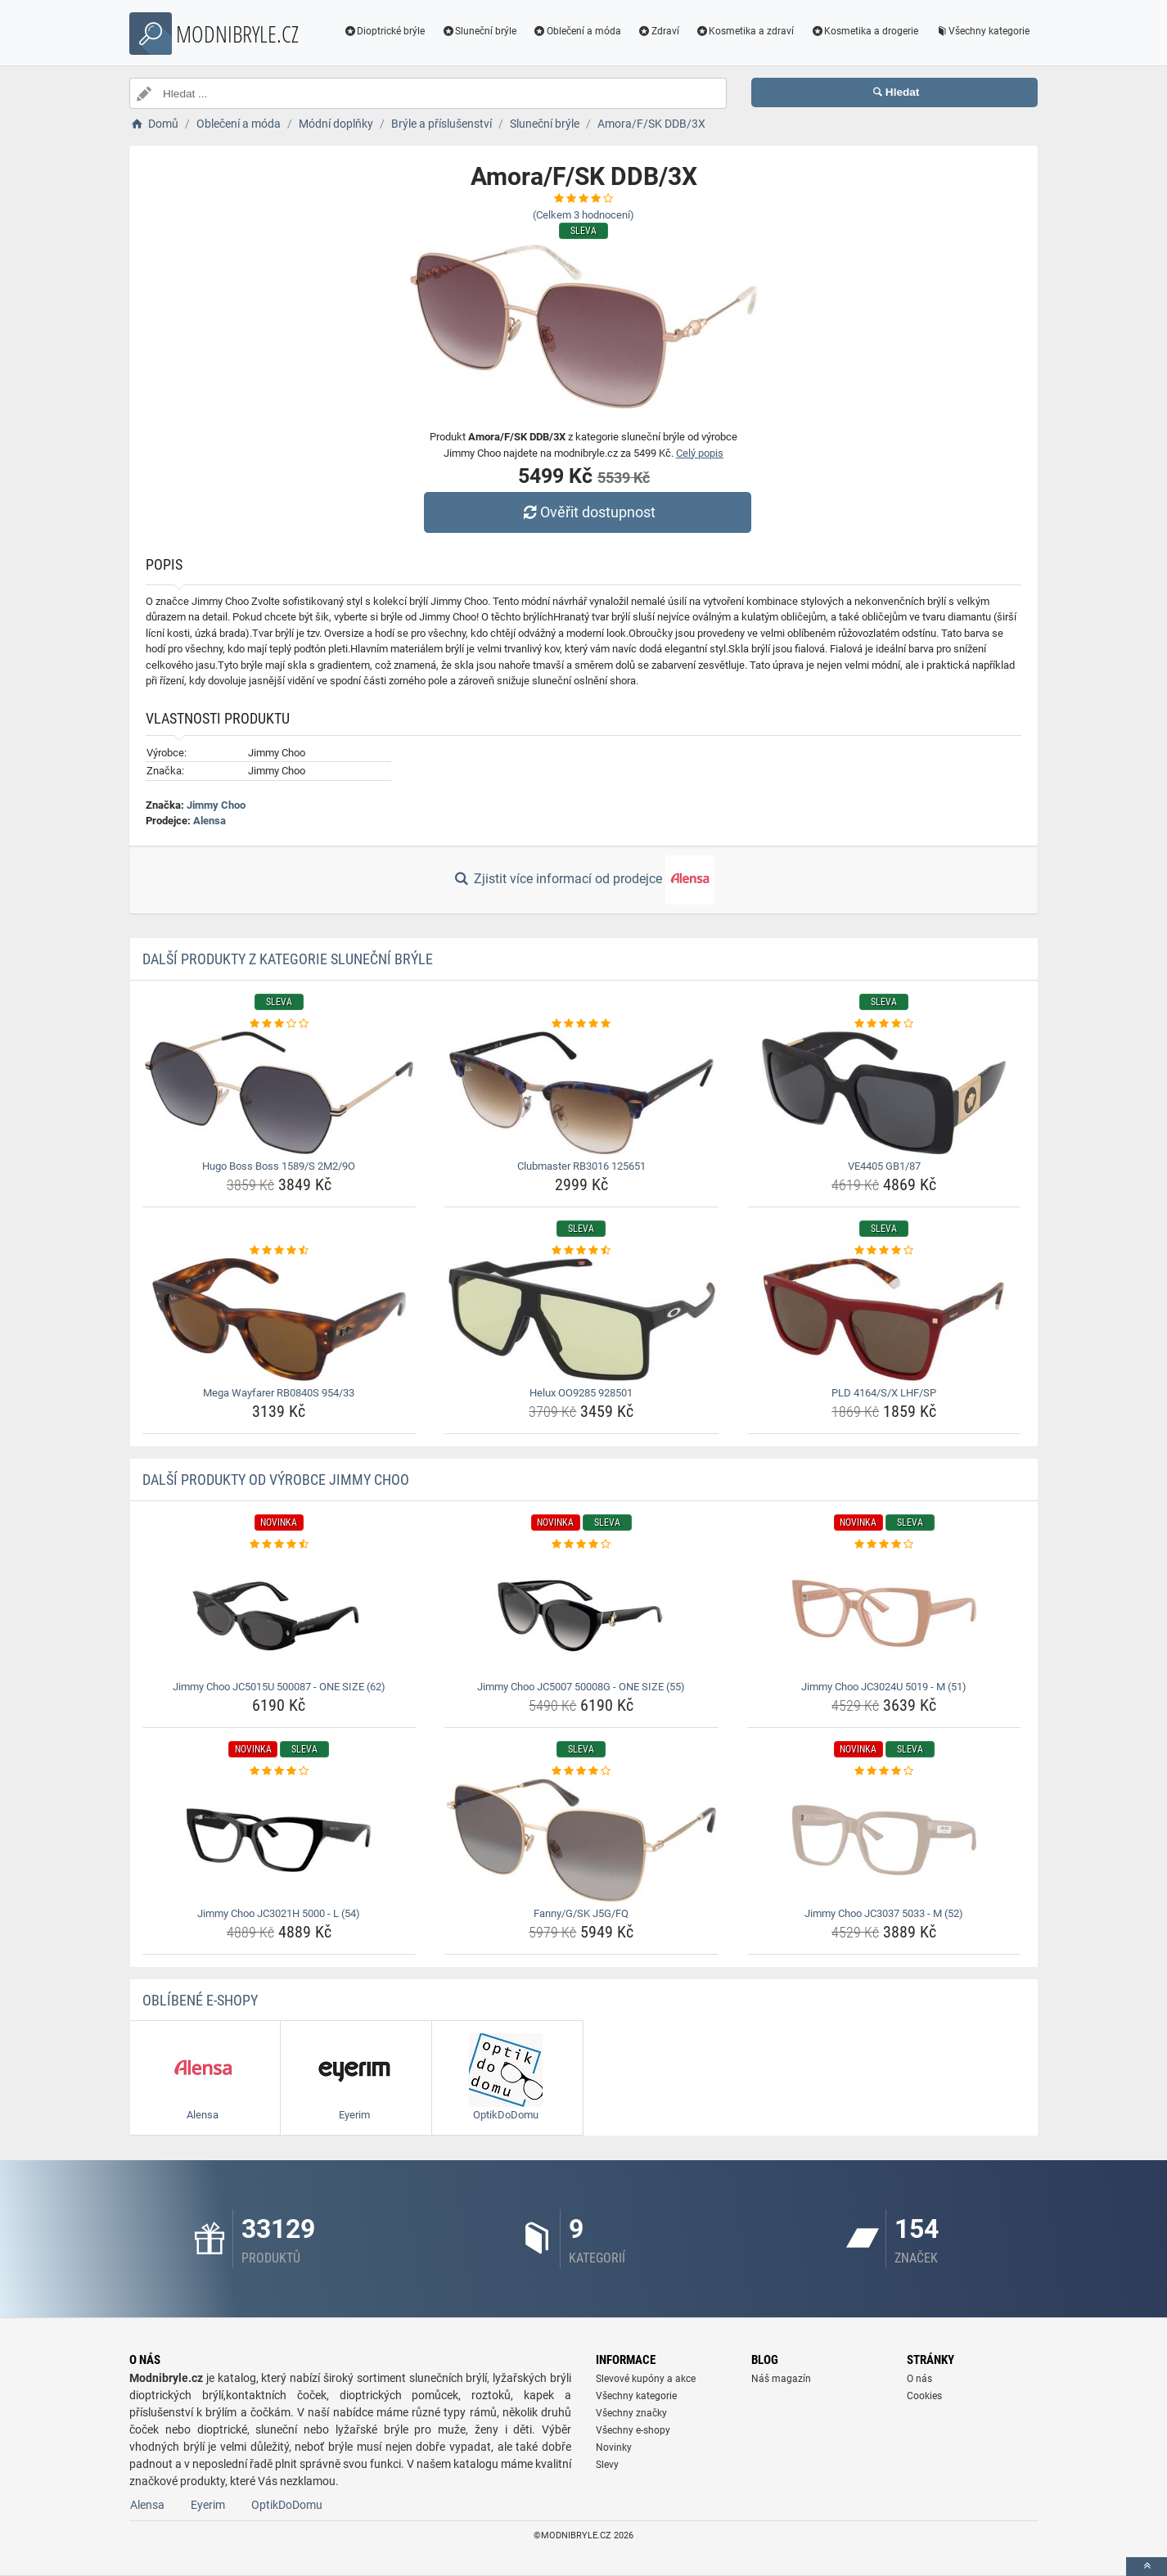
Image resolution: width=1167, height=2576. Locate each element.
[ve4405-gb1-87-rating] (884, 1024)
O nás (919, 2378)
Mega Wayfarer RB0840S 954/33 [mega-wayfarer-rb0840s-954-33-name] (278, 1393)
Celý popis (699, 453)
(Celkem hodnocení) (583, 215)
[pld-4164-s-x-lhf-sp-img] (884, 1319)
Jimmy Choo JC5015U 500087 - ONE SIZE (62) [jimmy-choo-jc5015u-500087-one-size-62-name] (279, 1686)
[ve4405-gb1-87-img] (884, 1092)
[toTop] (1146, 2566)
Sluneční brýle (478, 31)
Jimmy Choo (216, 805)
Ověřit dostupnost (588, 512)
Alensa (209, 820)
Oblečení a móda (577, 31)
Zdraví (658, 31)
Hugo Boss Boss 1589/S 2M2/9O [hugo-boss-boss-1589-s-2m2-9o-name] (278, 1166)
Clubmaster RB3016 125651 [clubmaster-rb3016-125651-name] (581, 1166)
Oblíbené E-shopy (200, 2000)
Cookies (924, 2396)
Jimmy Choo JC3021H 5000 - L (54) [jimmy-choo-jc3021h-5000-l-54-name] (278, 1913)
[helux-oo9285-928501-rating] (581, 1251)
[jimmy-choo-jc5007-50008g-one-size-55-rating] (581, 1544)
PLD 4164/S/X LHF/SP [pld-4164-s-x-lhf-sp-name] (883, 1393)
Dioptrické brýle (385, 31)
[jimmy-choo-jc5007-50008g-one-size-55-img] (581, 1613)
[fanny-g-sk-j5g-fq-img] (581, 1840)
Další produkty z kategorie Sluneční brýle (287, 959)
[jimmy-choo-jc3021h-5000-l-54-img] (279, 1840)
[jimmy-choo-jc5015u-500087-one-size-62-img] (279, 1613)
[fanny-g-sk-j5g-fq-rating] (581, 1771)
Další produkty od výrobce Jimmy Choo (275, 1479)
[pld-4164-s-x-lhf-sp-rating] (884, 1251)
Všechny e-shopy (633, 2430)
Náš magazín (781, 2378)
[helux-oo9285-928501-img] (581, 1319)
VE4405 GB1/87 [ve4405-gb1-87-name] (884, 1166)
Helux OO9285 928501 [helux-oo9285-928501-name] (581, 1393)
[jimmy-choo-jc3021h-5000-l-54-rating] (279, 1771)
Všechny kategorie (982, 31)
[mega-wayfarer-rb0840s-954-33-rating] (279, 1251)
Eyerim (208, 2504)
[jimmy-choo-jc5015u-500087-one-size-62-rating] (279, 1544)
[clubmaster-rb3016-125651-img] (581, 1092)
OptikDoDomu (286, 2504)
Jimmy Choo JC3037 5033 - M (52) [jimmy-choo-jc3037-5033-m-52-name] (883, 1913)
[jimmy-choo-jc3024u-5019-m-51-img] (884, 1613)
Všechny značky (631, 2413)
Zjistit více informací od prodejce (583, 880)
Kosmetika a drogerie (864, 31)
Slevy (607, 2464)
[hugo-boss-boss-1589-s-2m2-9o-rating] (279, 1024)
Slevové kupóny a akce (646, 2378)
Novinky (614, 2447)
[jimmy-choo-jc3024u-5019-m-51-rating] (884, 1544)
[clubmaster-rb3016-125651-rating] (581, 1024)
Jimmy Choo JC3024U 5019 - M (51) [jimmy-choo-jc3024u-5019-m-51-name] (883, 1686)
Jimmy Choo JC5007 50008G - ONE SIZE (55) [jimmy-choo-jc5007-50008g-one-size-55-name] (581, 1686)
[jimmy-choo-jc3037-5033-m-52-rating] (884, 1771)
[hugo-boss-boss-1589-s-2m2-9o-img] (279, 1092)
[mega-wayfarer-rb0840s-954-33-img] (279, 1319)
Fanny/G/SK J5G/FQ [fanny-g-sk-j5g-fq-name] (581, 1913)
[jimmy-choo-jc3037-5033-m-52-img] (884, 1840)
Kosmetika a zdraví (745, 31)
